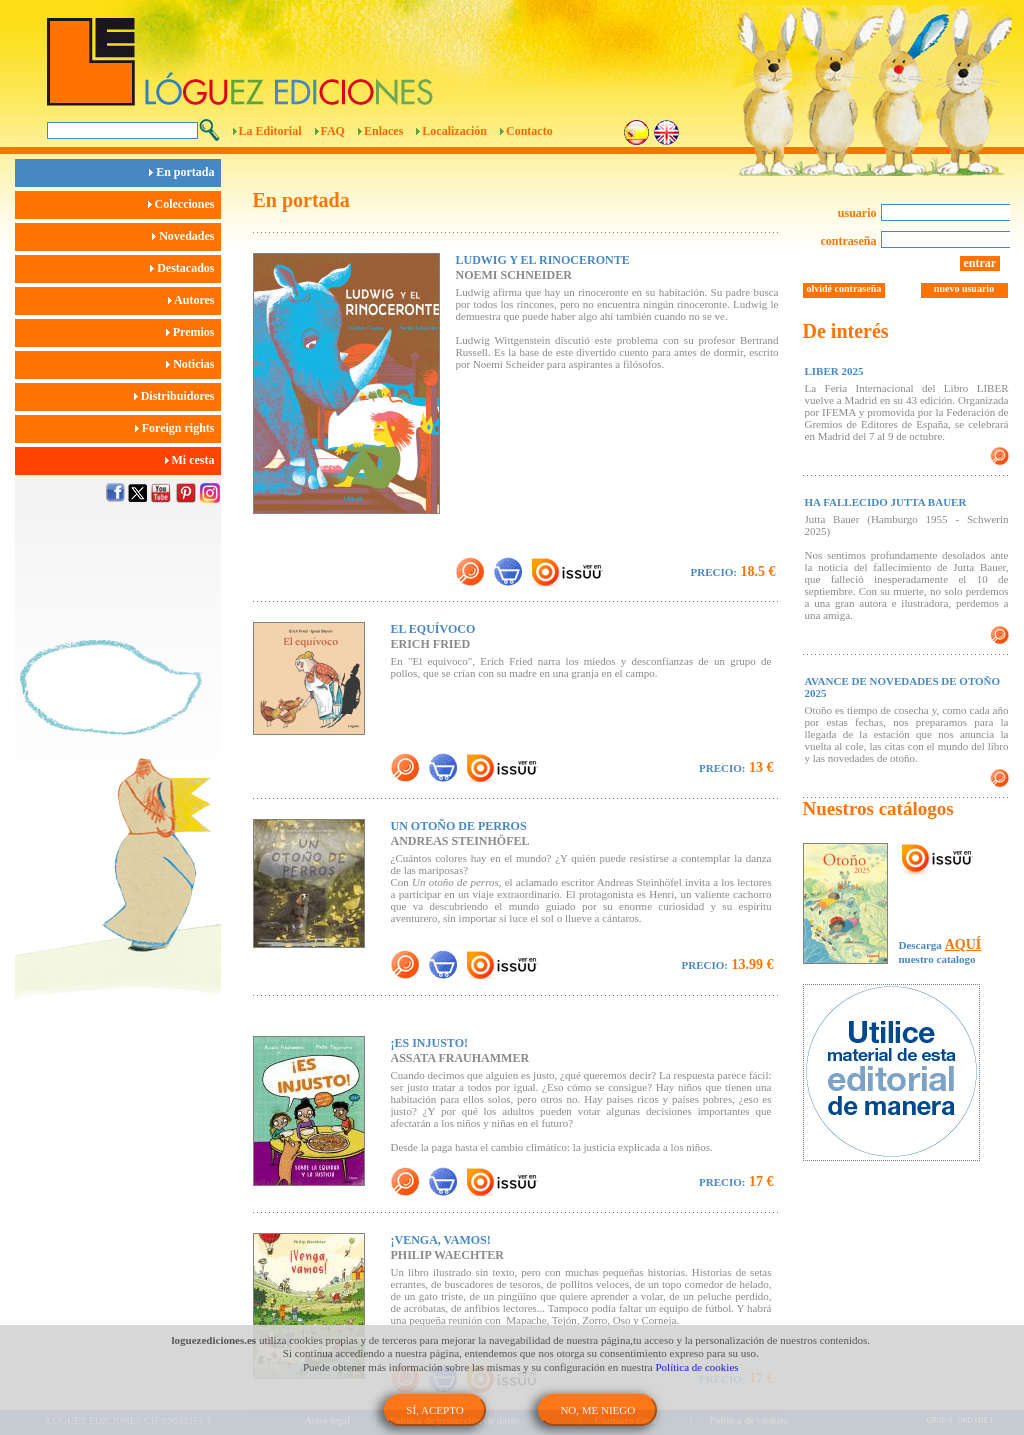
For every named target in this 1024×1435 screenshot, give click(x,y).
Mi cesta (193, 460)
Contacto (529, 131)
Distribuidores (177, 396)
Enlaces (383, 131)
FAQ (333, 131)
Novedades (186, 236)
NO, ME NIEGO (597, 1410)
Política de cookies (697, 1367)
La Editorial (270, 131)
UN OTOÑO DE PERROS (459, 826)
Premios (193, 332)
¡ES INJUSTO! (429, 1043)
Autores (194, 300)
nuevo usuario (964, 288)
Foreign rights (178, 428)
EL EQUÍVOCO (433, 629)
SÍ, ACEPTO (434, 1410)
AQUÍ (963, 944)
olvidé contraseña (844, 288)
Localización (454, 131)
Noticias (193, 364)
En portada (184, 172)
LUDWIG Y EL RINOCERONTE (543, 260)
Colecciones (184, 204)
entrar (980, 263)
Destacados (185, 268)
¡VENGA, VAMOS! (441, 1240)
